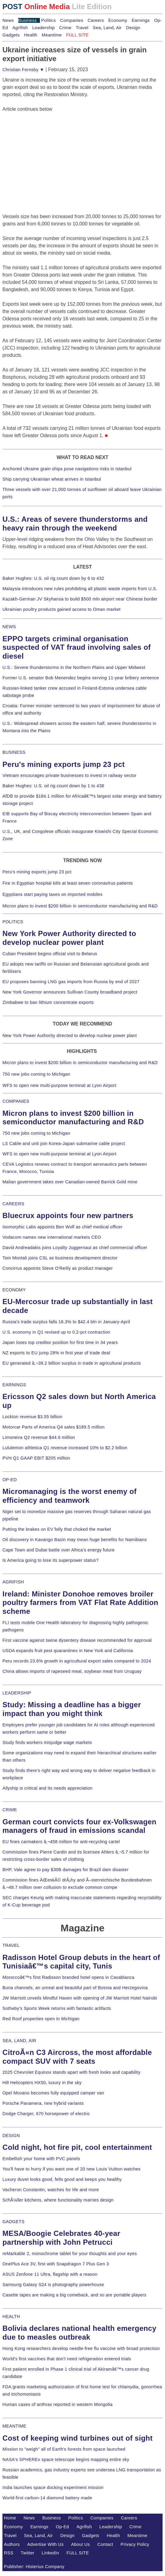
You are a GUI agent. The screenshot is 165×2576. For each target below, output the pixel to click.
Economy (117, 20)
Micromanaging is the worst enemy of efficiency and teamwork (69, 1495)
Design (133, 27)
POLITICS (12, 921)
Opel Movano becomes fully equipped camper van (53, 2092)
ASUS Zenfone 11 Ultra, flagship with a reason (49, 2274)
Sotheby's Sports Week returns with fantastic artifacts (56, 2008)
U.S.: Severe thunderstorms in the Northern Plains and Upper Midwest (73, 667)
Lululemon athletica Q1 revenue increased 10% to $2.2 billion (64, 1447)
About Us (80, 2544)
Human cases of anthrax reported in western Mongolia (57, 2404)
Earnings (140, 20)
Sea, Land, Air (107, 27)
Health (30, 35)
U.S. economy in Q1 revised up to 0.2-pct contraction (56, 1332)
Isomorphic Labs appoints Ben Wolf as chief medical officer (62, 1226)
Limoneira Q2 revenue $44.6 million (38, 1437)
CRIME (9, 1809)
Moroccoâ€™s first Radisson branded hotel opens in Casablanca (68, 1977)
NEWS (9, 626)
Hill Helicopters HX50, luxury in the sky (42, 2082)
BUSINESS (13, 752)
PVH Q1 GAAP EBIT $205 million (36, 1458)
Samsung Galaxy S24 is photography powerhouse (53, 2284)
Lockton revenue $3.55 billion (32, 1416)
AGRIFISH (13, 1581)
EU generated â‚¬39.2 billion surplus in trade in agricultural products (71, 1363)
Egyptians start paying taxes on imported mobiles (52, 894)
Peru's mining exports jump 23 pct (63, 764)
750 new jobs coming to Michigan (36, 1074)
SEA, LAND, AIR (19, 2040)
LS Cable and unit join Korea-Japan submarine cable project (63, 1143)
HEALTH (11, 2316)
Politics (48, 20)
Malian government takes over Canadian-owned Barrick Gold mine (69, 1181)
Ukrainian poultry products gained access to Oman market (61, 609)
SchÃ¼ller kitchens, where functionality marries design (58, 2200)
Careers (96, 20)
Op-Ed (62, 2526)
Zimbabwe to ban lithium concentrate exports (48, 1002)
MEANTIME (14, 2426)
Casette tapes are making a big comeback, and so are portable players (74, 2294)
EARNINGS (14, 1384)
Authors (12, 2544)
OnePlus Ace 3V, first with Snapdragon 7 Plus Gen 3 (55, 2263)
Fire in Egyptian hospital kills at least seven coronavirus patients (67, 883)
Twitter (27, 2552)
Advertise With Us (45, 2544)
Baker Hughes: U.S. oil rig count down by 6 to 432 (53, 578)
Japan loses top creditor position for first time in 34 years (60, 1342)
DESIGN (11, 2135)
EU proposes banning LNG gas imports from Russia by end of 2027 (70, 981)
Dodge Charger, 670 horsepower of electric (46, 2113)
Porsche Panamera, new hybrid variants (43, 2103)
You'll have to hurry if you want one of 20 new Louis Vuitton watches (71, 2169)
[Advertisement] (48, 151)
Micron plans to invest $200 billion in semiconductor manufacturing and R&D (80, 905)
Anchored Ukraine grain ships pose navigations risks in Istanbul (67, 468)
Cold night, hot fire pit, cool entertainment (77, 2147)
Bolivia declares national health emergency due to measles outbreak (79, 2332)
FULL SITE (78, 2552)
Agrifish (20, 27)
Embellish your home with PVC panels (41, 2158)
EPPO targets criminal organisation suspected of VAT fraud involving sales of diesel (76, 647)
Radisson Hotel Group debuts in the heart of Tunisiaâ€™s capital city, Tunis (81, 1961)
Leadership (43, 27)
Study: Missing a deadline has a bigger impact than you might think (71, 1709)
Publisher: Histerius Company (34, 2566)
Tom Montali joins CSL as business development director (60, 1257)
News (8, 20)
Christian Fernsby (23, 69)
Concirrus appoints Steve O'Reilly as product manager (57, 1268)
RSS (8, 2552)
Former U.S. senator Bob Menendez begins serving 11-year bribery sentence (80, 677)
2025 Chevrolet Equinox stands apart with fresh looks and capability (71, 2072)
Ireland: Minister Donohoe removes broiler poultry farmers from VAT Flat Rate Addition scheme (80, 1603)
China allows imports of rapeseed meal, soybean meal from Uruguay (72, 1671)
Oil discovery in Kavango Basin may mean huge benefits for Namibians (74, 1539)
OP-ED (9, 1479)
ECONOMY (14, 1289)
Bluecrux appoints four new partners (67, 1215)
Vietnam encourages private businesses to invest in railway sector (69, 775)
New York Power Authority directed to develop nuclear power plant (69, 937)
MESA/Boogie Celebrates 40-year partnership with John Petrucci (61, 2237)
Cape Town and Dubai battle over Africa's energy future (58, 1549)
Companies (71, 20)
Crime (65, 27)
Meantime (52, 35)
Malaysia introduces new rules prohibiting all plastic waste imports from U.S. (79, 588)
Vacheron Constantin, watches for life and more (50, 2189)
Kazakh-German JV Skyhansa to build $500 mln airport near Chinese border (79, 599)
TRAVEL (11, 1945)
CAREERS (13, 1203)
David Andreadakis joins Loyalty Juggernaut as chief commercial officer (74, 1247)
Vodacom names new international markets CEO (51, 1237)
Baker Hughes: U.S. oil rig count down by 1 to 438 (53, 785)
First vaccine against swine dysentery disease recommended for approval (77, 1640)
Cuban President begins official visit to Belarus (49, 953)
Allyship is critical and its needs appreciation (47, 1788)
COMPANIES (15, 1101)
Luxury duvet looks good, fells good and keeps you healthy (62, 2179)
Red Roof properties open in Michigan (40, 2018)
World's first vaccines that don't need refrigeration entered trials (66, 2358)
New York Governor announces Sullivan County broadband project (69, 992)
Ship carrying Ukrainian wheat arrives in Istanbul (51, 479)
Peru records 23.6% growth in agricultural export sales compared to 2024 (76, 1661)
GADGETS (13, 2221)
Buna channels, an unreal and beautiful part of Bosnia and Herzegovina (75, 1987)
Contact (105, 2544)
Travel (82, 27)
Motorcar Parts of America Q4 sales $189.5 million (53, 1427)
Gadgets (11, 35)
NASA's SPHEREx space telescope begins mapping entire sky (65, 2459)
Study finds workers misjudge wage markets (47, 1742)
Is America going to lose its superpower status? (50, 1560)
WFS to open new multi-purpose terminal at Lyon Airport (59, 1085)
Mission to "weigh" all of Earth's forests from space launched (63, 2449)
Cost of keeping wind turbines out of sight (77, 2438)
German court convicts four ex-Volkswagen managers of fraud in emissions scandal (79, 1826)
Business (27, 20)
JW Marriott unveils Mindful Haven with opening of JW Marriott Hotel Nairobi (79, 1998)
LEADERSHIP (16, 1692)
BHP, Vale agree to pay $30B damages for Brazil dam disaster (65, 1869)
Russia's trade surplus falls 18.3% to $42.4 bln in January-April (66, 1321)
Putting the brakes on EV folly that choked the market (56, 1529)
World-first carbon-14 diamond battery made (47, 2497)
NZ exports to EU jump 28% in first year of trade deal (56, 1352)
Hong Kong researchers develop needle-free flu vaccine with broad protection (81, 2348)
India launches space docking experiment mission (53, 2487)
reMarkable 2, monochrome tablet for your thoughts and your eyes (69, 2253)
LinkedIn (50, 2552)
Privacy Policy (135, 2544)
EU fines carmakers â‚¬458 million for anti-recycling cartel (61, 1841)
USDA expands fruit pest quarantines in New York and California (67, 1650)
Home (10, 2517)
